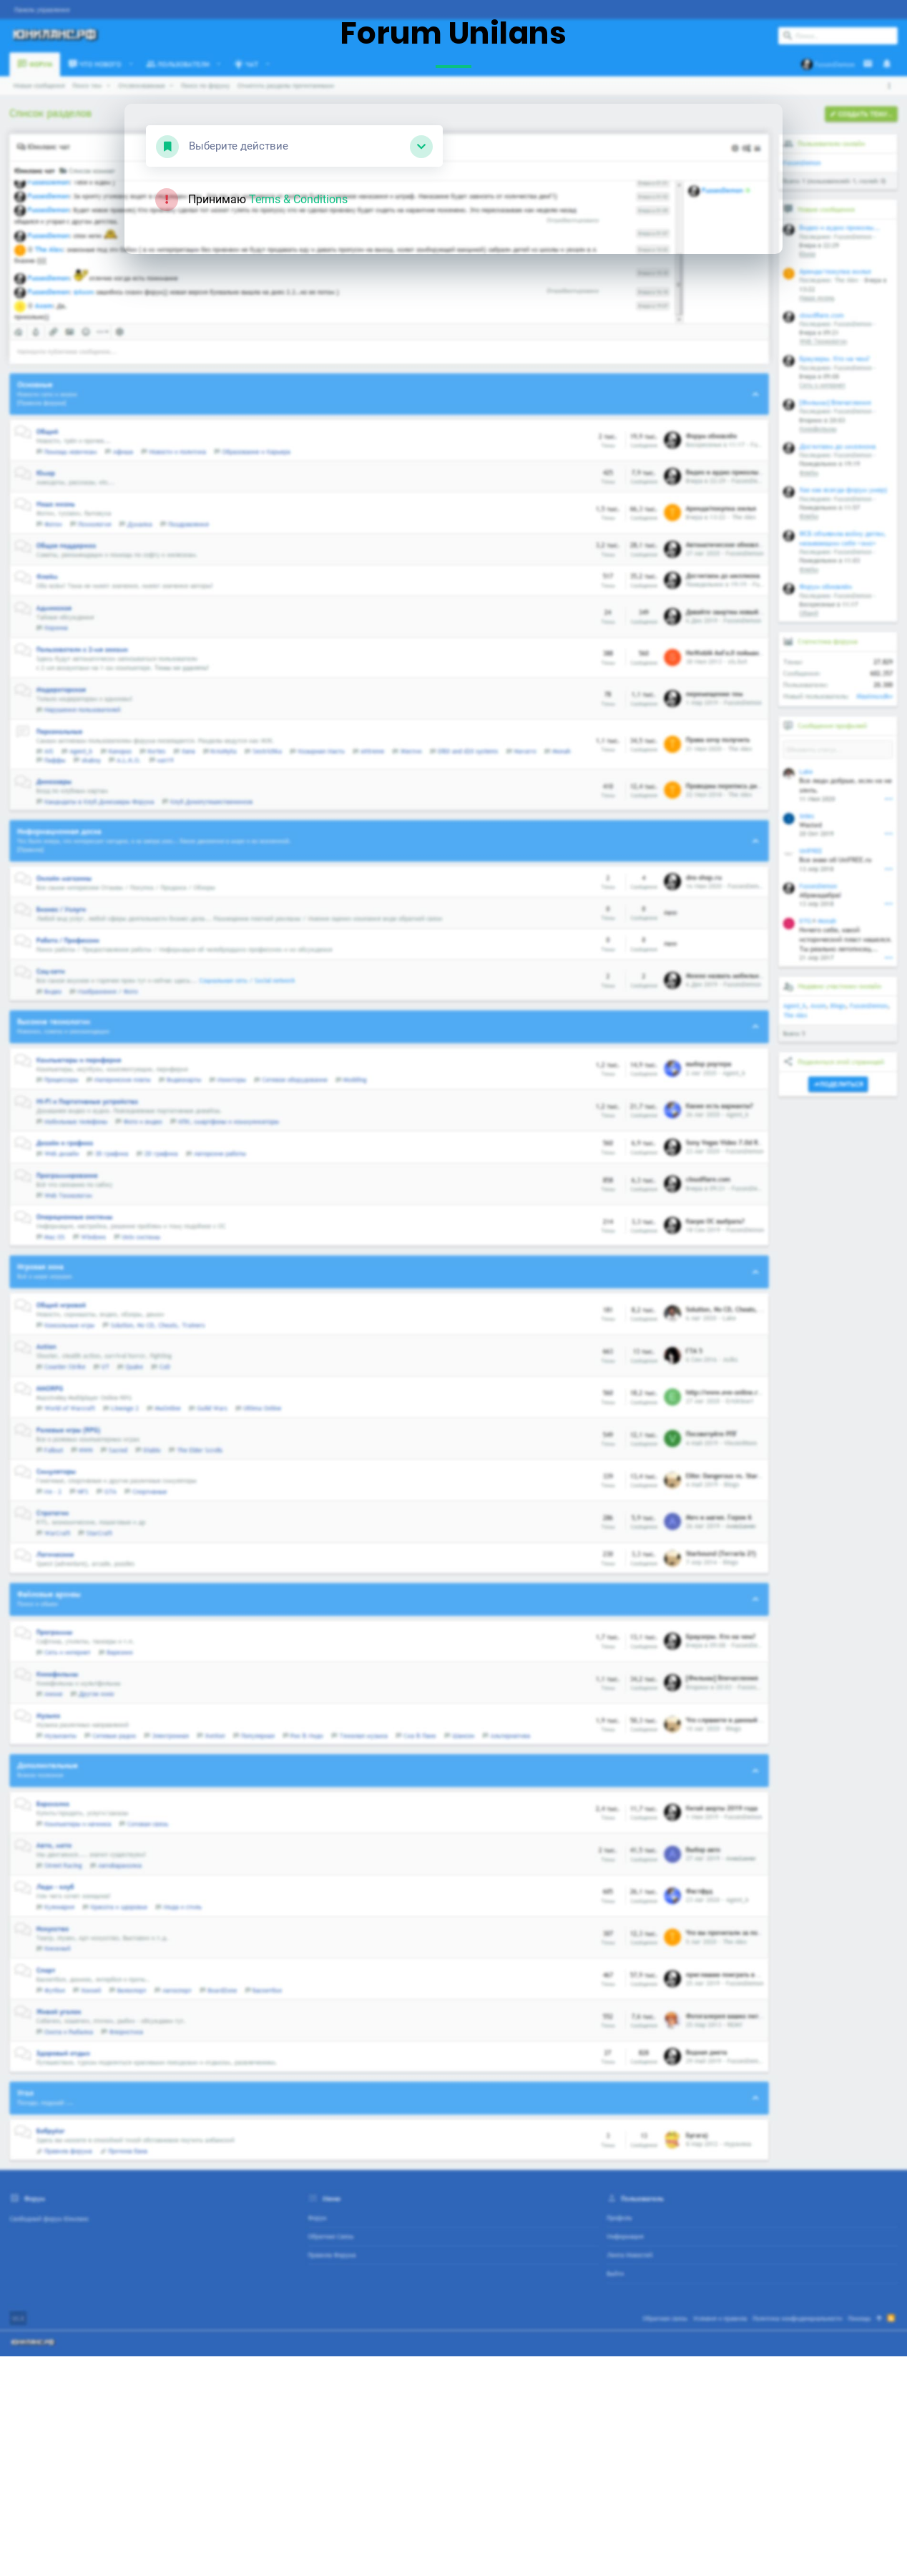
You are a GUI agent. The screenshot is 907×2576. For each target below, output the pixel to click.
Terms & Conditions (298, 199)
